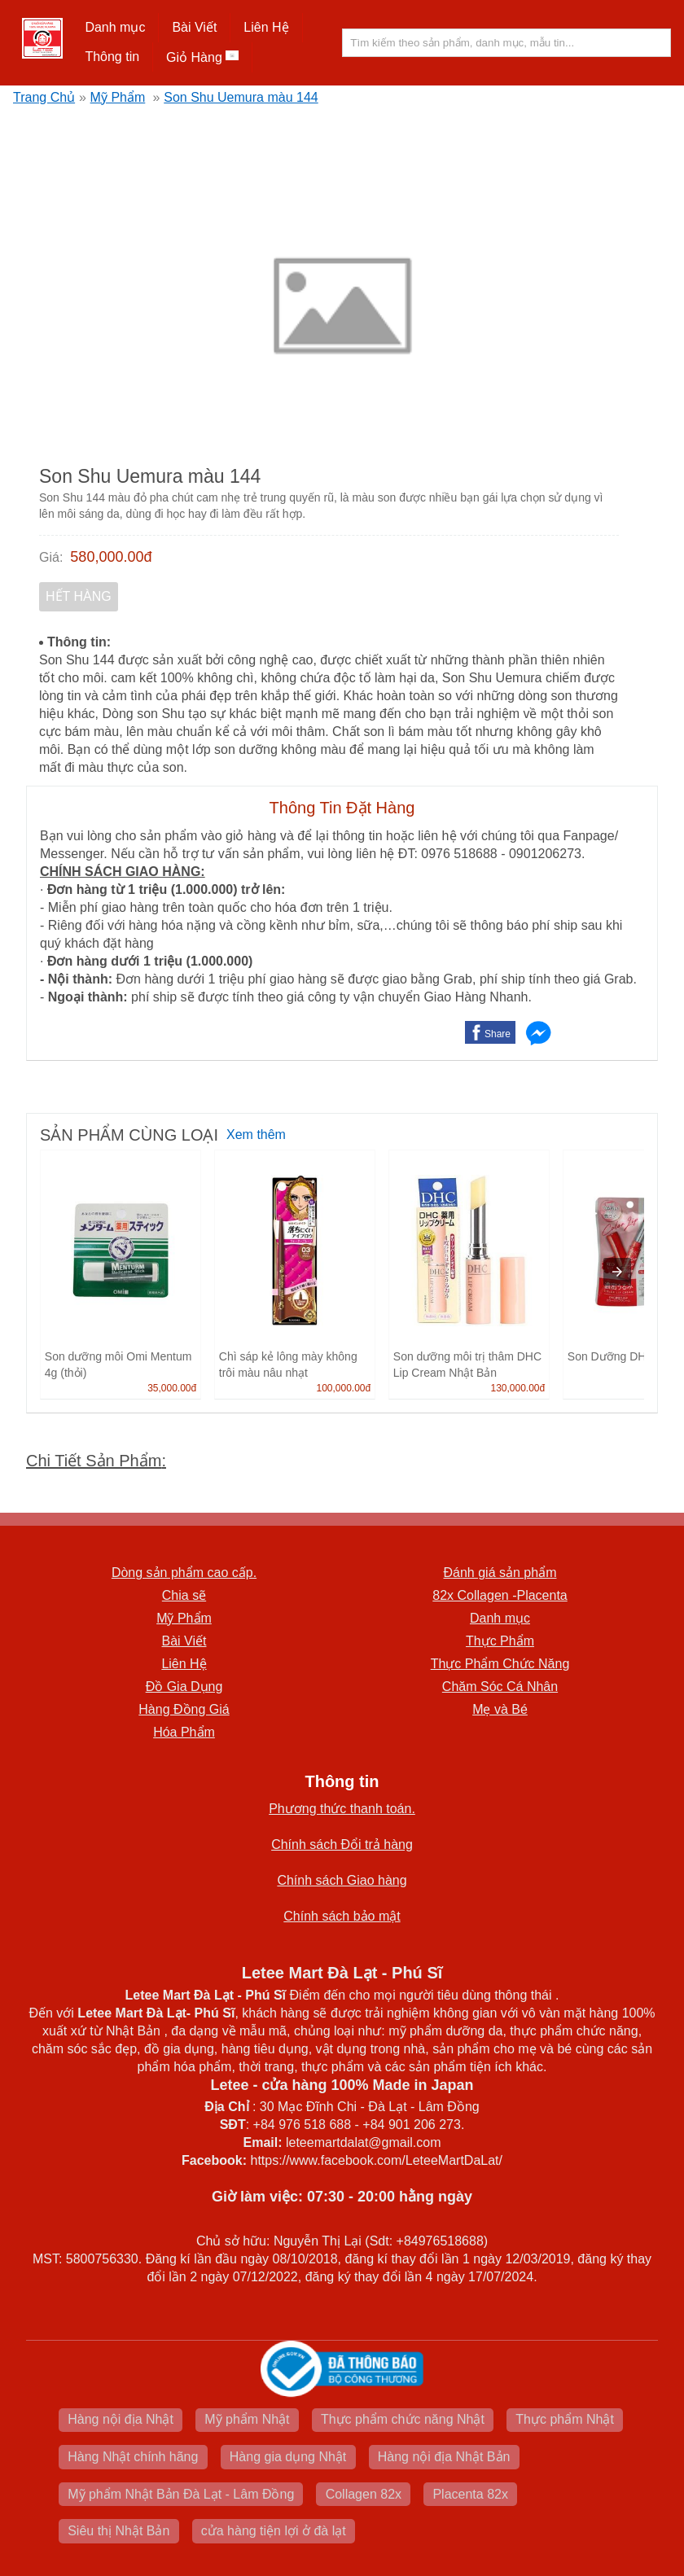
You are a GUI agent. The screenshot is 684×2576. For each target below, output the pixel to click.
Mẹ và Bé (500, 1709)
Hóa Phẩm (184, 1732)
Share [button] (497, 1034)
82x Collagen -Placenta (499, 1595)
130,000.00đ (517, 1388)
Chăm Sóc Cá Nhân (500, 1686)
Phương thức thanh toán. (342, 1809)
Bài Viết (194, 27)
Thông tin (112, 57)
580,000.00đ (110, 557)
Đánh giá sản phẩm (500, 1572)
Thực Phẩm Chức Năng (500, 1664)
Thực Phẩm (500, 1641)
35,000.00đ (171, 1388)
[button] (115, 27)
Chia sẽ (184, 1595)
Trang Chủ (44, 97)
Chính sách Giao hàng (341, 1880)
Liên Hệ (265, 27)
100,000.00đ (343, 1388)
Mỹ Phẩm (118, 97)
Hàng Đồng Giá (183, 1709)
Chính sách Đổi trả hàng (342, 1844)
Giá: (51, 557)
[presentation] (617, 1272)
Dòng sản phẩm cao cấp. (184, 1572)
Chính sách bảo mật (341, 1916)
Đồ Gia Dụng (184, 1686)
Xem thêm (256, 1134)
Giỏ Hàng (202, 57)
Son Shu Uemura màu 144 (241, 97)
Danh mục (115, 27)
